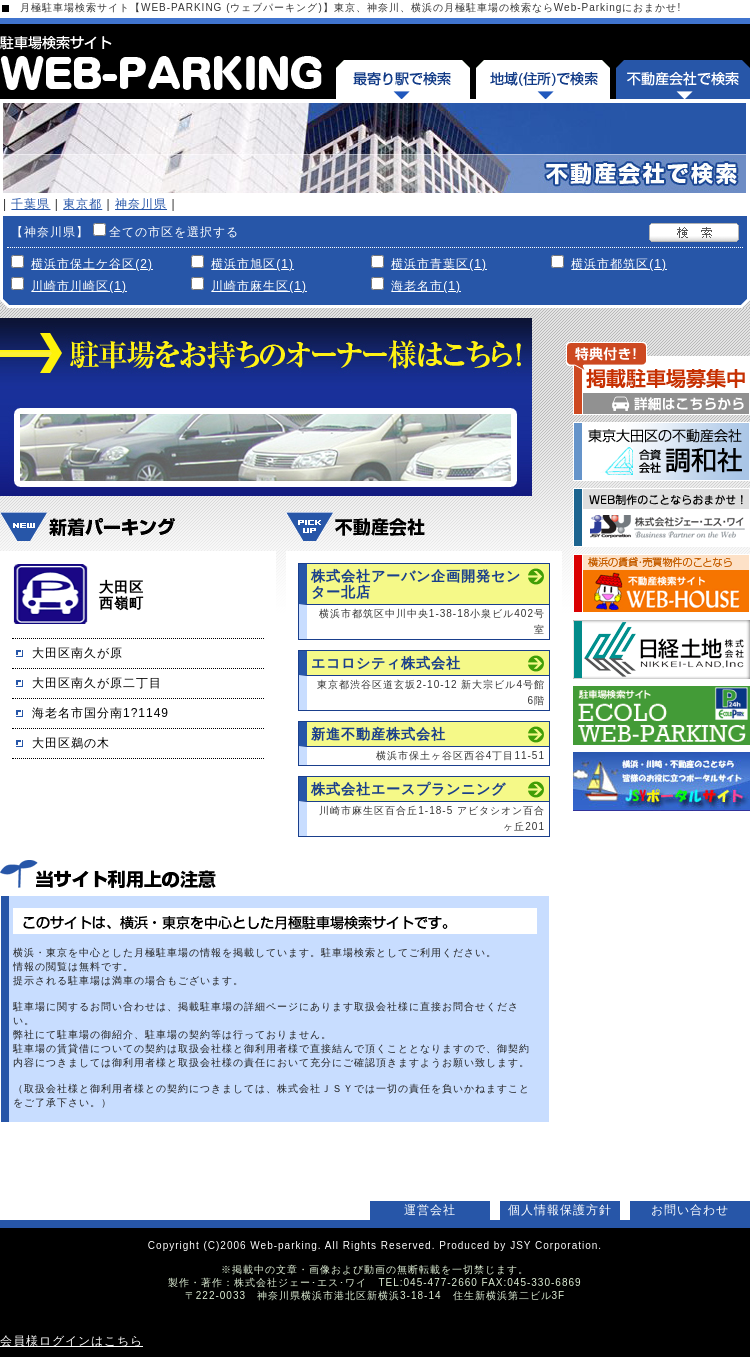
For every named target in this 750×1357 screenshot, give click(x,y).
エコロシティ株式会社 (386, 663)
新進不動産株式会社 (378, 734)
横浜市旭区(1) (252, 264)
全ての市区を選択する (174, 232)
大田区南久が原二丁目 (97, 683)
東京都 (82, 204)
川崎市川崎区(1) (79, 286)
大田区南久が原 (77, 653)
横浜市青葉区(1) (439, 264)
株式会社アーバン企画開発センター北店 (416, 584)
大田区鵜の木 (71, 743)
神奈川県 (141, 204)
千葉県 (30, 204)
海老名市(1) (426, 286)
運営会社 (430, 1210)
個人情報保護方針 (560, 1210)
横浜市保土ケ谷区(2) (92, 264)
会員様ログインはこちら (71, 1341)
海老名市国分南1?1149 (100, 713)
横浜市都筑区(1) (619, 264)
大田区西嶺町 (121, 595)
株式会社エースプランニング (408, 789)
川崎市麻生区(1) (259, 286)
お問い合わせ (690, 1210)
